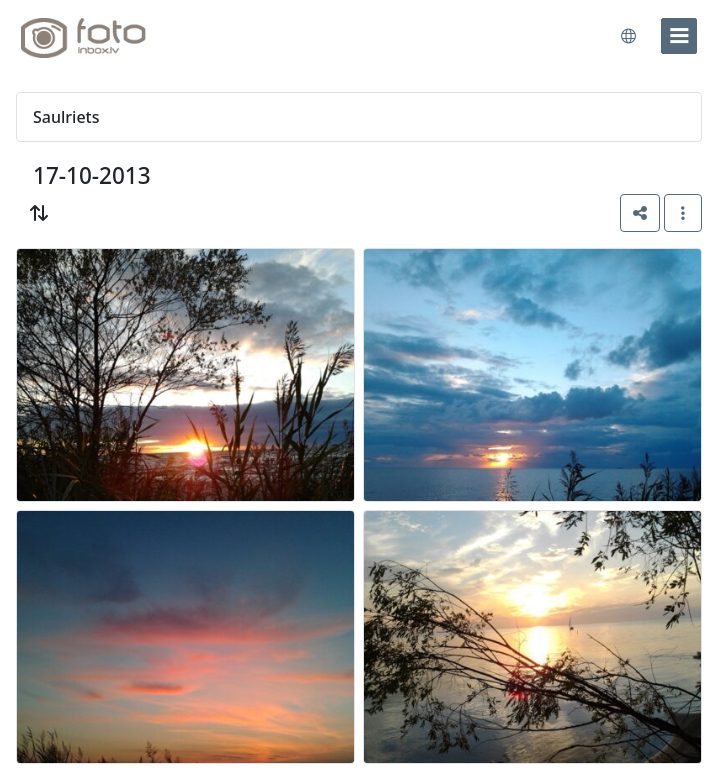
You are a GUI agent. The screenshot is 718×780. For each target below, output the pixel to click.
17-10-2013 (92, 175)
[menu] (679, 36)
